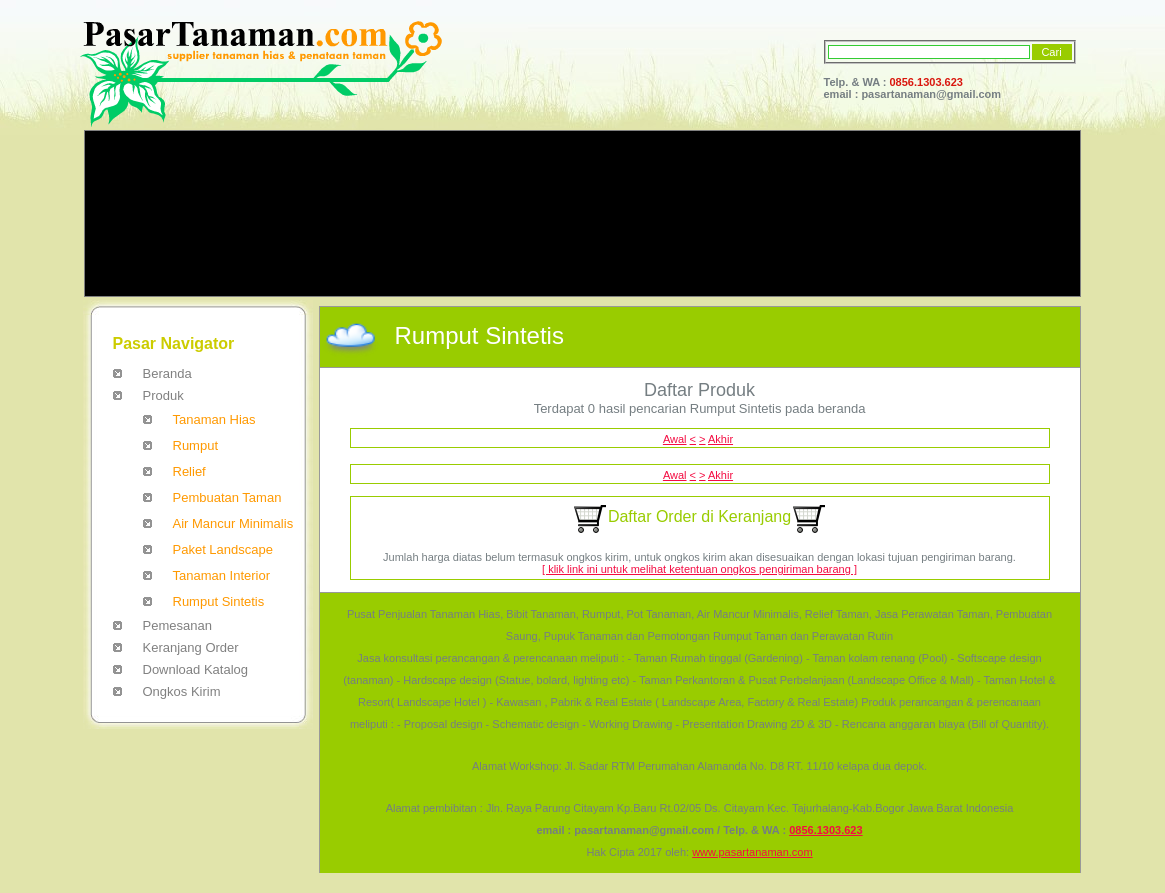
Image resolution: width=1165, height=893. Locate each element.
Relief (189, 471)
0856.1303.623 (926, 82)
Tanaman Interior (222, 575)
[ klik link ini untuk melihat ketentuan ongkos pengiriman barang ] (699, 569)
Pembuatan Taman (227, 497)
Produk (163, 395)
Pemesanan (177, 625)
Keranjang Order (191, 647)
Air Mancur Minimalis (233, 523)
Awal (675, 439)
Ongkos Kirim (182, 691)
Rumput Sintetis (219, 601)
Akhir (720, 439)
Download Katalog (196, 669)
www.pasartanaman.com (752, 852)
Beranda (167, 373)
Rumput (196, 445)
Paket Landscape (223, 549)
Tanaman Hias (214, 419)
